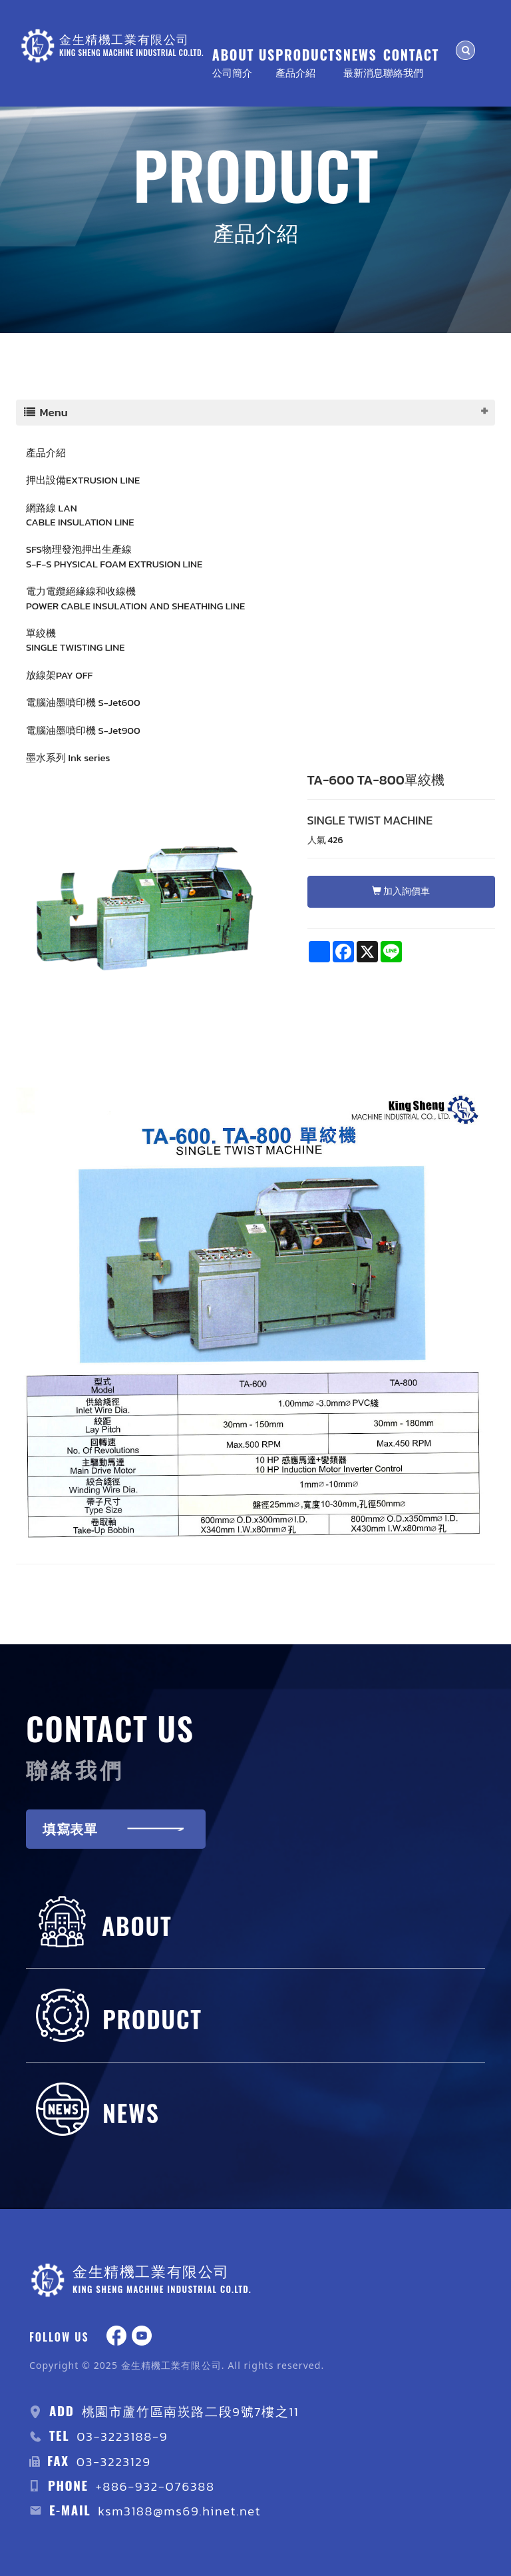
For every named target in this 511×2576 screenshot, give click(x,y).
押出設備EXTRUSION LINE (83, 479)
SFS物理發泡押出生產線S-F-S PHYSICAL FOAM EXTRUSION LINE (114, 556)
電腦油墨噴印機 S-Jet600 (83, 702)
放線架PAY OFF (59, 675)
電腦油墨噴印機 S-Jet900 (83, 730)
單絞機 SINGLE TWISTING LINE (75, 640)
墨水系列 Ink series (68, 757)
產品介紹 (46, 452)
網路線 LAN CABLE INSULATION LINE (80, 514)
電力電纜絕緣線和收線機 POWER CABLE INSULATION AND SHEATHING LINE (135, 598)
